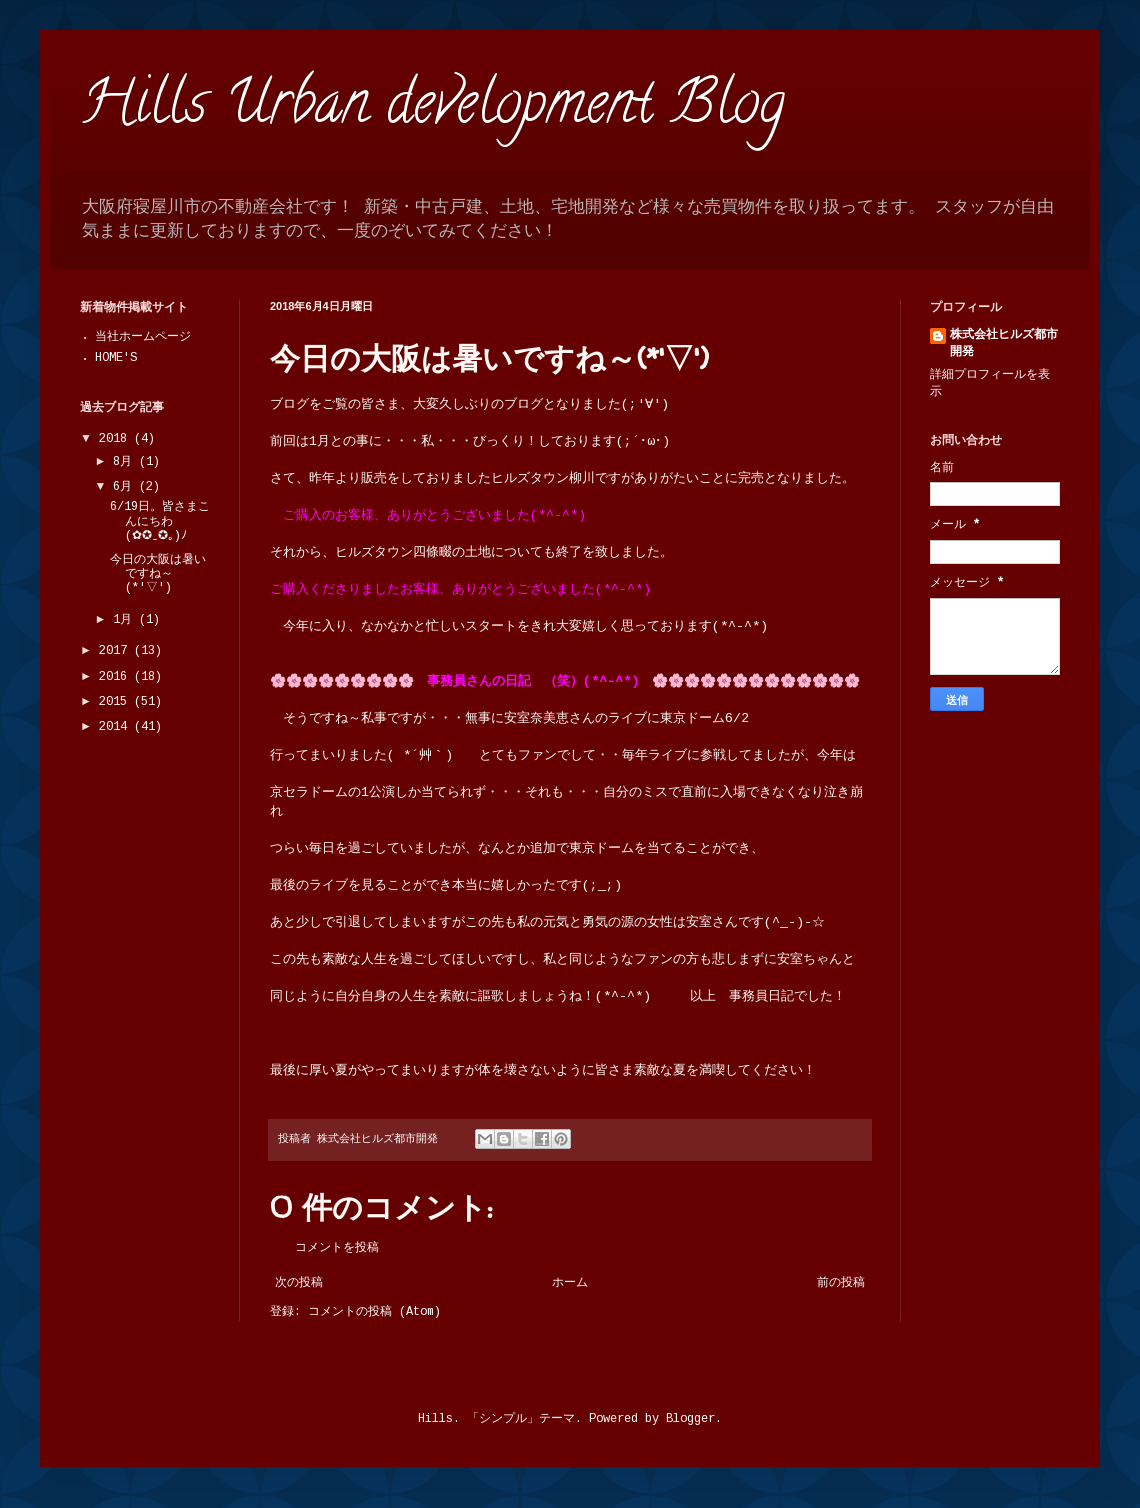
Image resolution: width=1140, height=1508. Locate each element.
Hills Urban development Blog (432, 109)
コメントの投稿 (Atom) (374, 1312)
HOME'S (116, 358)
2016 (116, 677)
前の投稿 (841, 1283)
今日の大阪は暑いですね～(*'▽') (158, 575)
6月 (126, 487)
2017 (116, 651)
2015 (116, 702)
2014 (116, 727)
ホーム (570, 1283)
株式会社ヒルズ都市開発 (1004, 344)
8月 (126, 462)
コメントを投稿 (337, 1248)
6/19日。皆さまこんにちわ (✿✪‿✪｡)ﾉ (160, 522)
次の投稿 (299, 1283)
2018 (116, 439)
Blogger (690, 1419)
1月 (126, 620)
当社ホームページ (143, 337)
